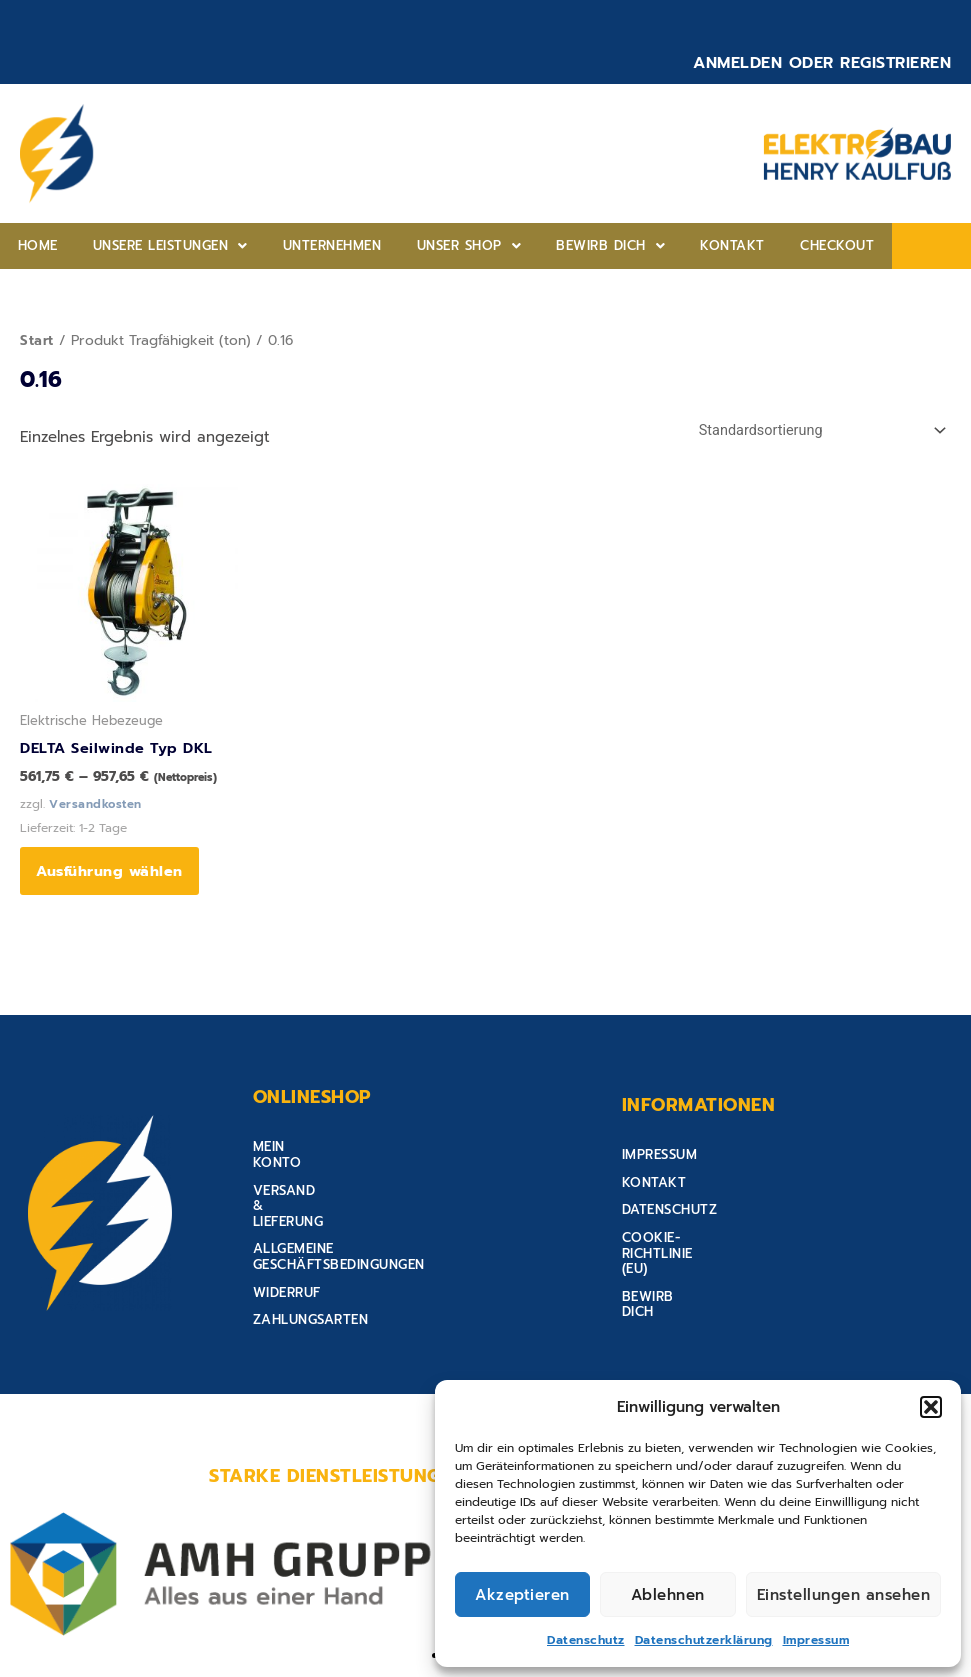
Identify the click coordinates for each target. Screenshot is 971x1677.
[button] (931, 1407)
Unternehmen (284, 245)
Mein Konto (296, 1157)
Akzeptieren (522, 1595)
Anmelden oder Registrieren (822, 63)
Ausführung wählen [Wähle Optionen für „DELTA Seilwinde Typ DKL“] (113, 876)
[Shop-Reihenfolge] (816, 431)
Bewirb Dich (524, 245)
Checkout (713, 245)
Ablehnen (668, 1595)
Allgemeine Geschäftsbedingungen (382, 1212)
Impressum (816, 1640)
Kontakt (627, 245)
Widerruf (287, 1239)
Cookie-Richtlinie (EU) (702, 1239)
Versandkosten (96, 806)
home (28, 245)
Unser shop (402, 245)
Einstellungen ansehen (844, 1595)
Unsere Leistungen (141, 245)
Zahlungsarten (311, 1267)
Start (37, 340)
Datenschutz (586, 1640)
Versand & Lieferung (330, 1184)
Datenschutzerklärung (704, 1640)
